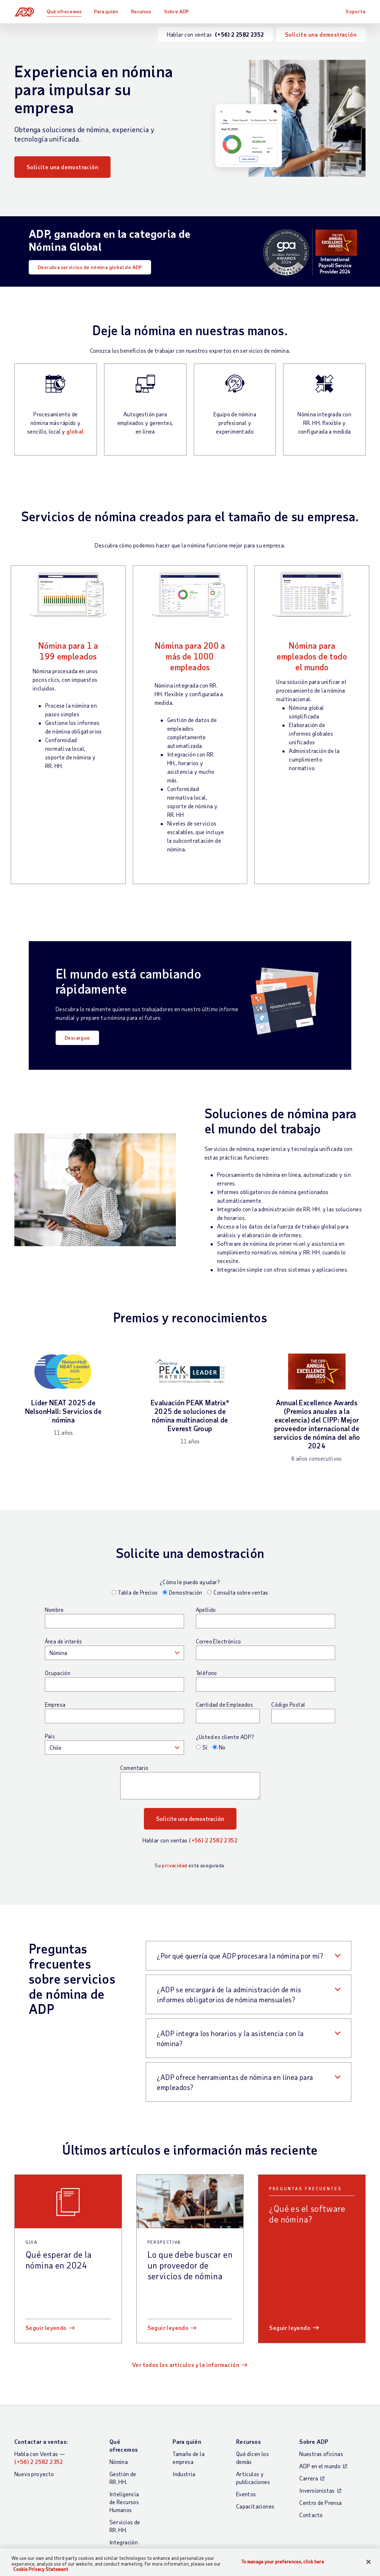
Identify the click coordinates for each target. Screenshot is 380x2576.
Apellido (206, 1609)
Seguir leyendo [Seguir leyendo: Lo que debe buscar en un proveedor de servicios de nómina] (168, 2327)
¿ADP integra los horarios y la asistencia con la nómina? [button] (230, 2038)
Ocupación (58, 1673)
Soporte (356, 11)
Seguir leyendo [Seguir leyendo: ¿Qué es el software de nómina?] (289, 2327)
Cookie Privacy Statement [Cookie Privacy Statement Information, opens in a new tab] (40, 2569)
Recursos (141, 11)
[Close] (368, 2562)
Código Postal (288, 1704)
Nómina (118, 2461)
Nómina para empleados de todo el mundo (312, 656)
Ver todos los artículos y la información (185, 2364)
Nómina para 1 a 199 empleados (68, 651)
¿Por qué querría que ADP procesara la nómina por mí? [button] (240, 1955)
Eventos (246, 2494)
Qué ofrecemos (64, 11)
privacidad (174, 1865)
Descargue (77, 1038)
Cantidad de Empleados (224, 1704)
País (50, 1736)
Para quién (106, 11)
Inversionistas (317, 2490)
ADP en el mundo (320, 2465)
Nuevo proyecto (34, 2473)
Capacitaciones (255, 2506)
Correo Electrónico (218, 1641)
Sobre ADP (176, 11)
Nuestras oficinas (321, 2453)
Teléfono (206, 1673)
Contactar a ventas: (41, 2441)
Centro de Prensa (320, 2502)
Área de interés (63, 1641)
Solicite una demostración (321, 34)
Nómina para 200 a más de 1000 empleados (190, 656)
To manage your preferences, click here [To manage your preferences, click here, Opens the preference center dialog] (282, 2561)
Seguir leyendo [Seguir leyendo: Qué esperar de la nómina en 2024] (46, 2327)
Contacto (311, 2514)
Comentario (134, 1768)
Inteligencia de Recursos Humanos (124, 2502)
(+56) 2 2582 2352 (213, 1840)
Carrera (308, 2478)
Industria (184, 2473)
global (75, 431)
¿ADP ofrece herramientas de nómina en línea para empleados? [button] (235, 2082)
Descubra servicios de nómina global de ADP (90, 267)
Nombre (54, 1609)
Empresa (55, 1704)
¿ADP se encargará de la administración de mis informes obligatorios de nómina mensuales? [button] (229, 1994)
